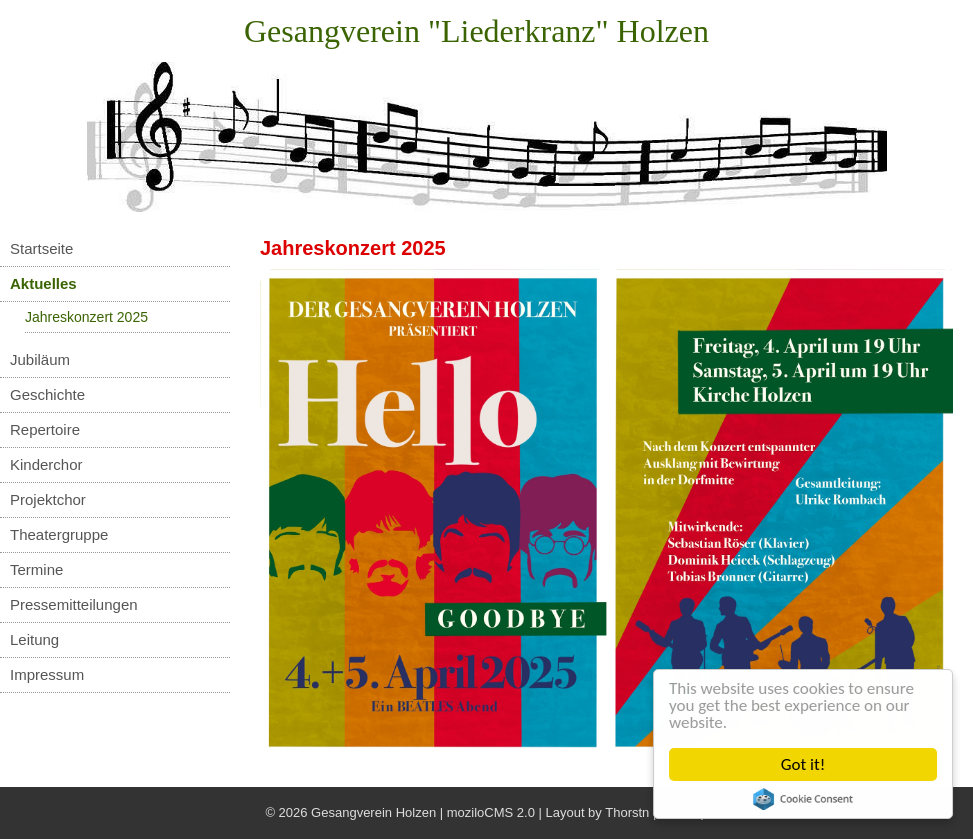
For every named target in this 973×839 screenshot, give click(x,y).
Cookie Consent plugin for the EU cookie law (803, 799)
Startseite (41, 248)
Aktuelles (43, 283)
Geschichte (47, 394)
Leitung (34, 639)
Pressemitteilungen (74, 604)
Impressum (47, 674)
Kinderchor (46, 464)
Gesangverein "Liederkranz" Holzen (476, 31)
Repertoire (45, 429)
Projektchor (48, 499)
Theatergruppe (59, 534)
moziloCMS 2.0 (491, 812)
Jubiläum (40, 359)
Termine (36, 569)
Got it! (803, 764)
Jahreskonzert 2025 (86, 317)
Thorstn (627, 812)
